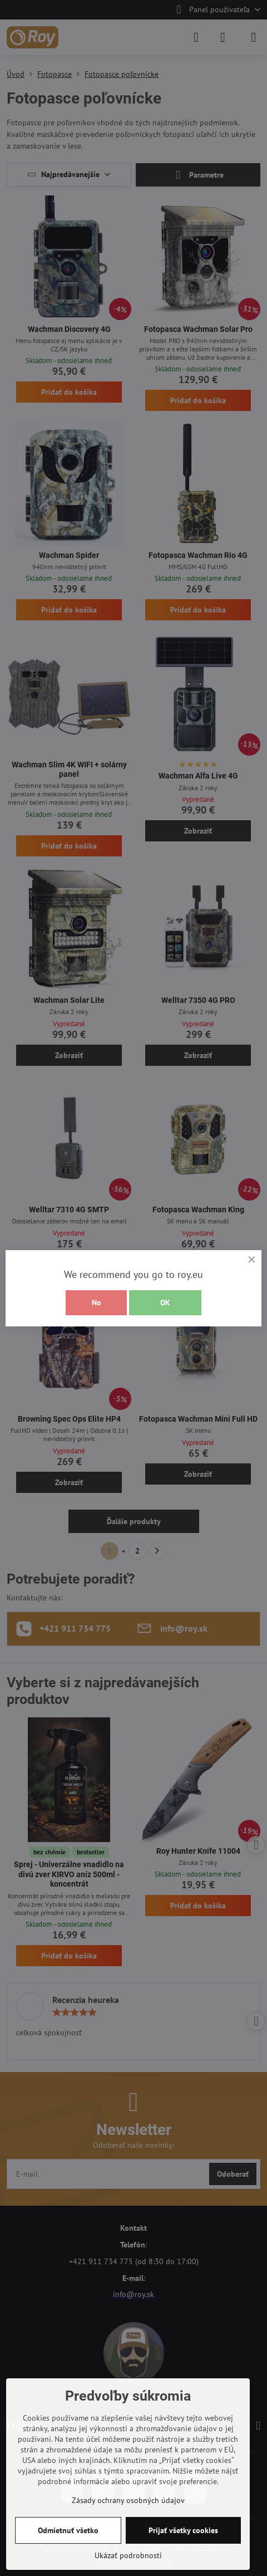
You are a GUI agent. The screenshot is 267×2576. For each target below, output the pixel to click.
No (96, 1302)
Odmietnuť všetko (68, 2530)
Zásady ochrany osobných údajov (128, 2500)
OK (165, 1302)
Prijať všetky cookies (183, 2530)
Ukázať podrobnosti (128, 2555)
